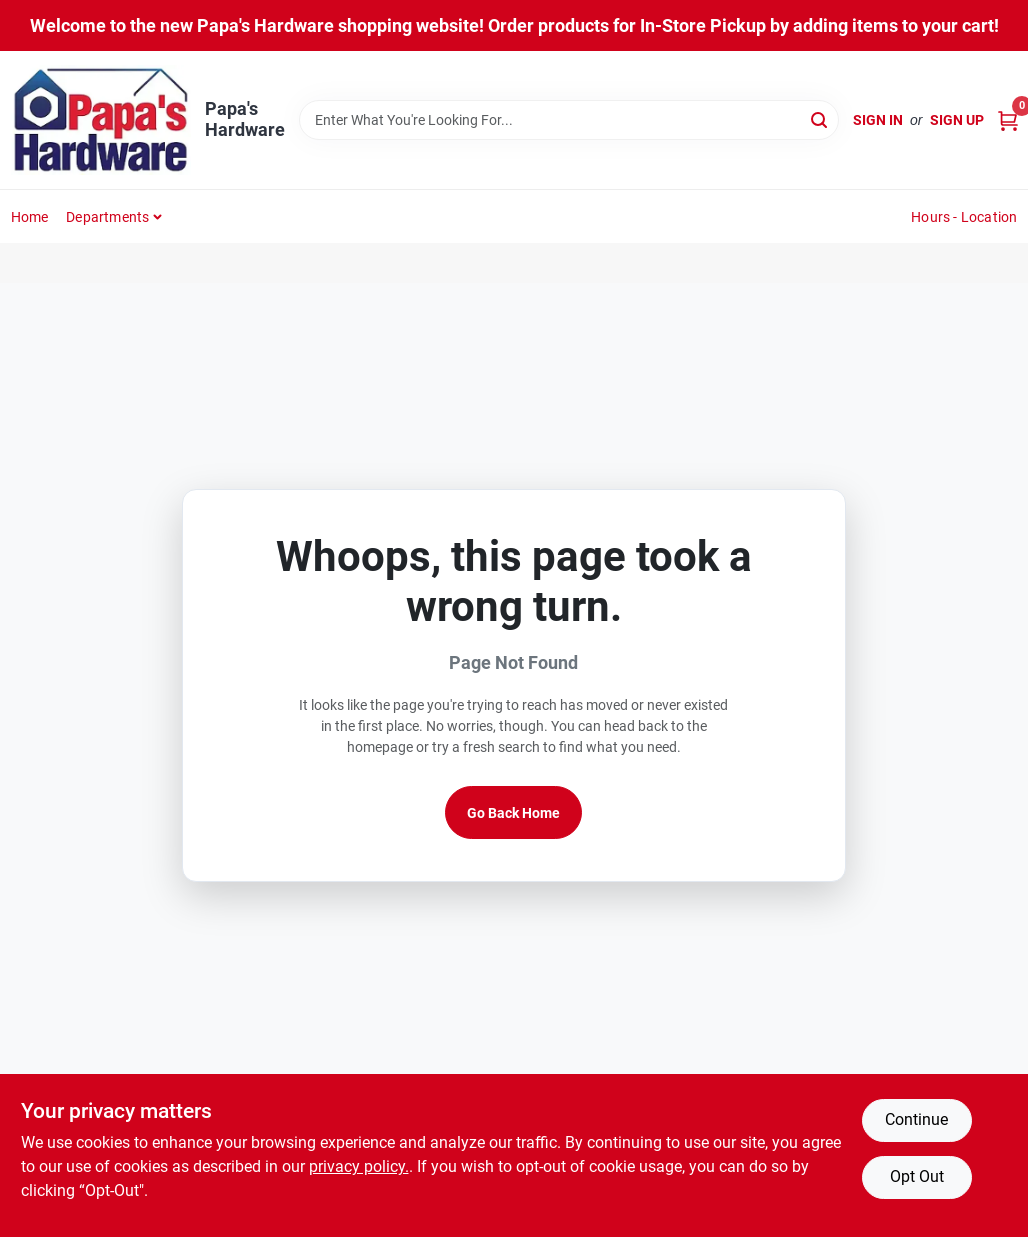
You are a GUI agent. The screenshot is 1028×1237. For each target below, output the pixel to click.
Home (30, 217)
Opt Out (917, 1176)
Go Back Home (513, 813)
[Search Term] (569, 120)
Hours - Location (964, 217)
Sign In (878, 120)
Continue (916, 1119)
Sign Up (957, 120)
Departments (107, 217)
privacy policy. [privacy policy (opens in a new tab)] (359, 1166)
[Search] (820, 118)
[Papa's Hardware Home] (101, 120)
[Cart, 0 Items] (1008, 120)
